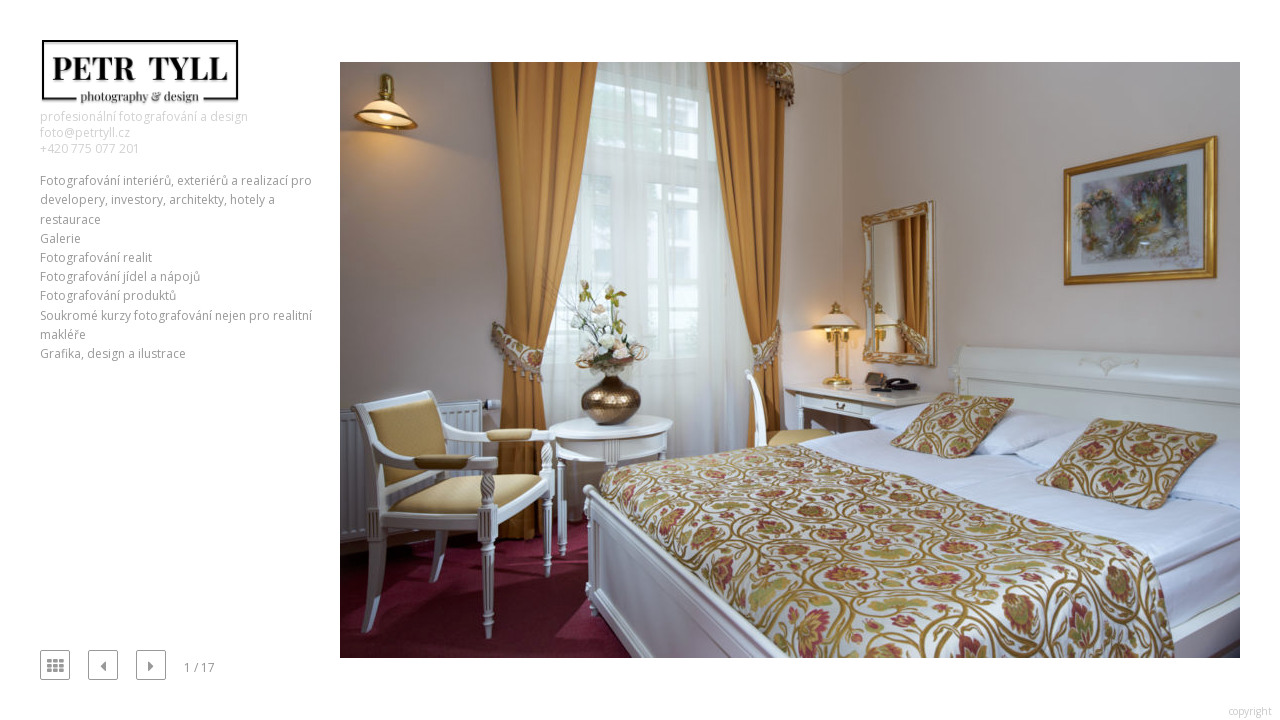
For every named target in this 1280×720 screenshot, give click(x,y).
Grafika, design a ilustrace (113, 353)
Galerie (60, 238)
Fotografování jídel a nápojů (120, 276)
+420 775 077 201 (90, 148)
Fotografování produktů (108, 295)
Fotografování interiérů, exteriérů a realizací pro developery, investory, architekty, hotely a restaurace (176, 199)
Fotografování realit (96, 257)
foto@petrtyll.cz (85, 132)
